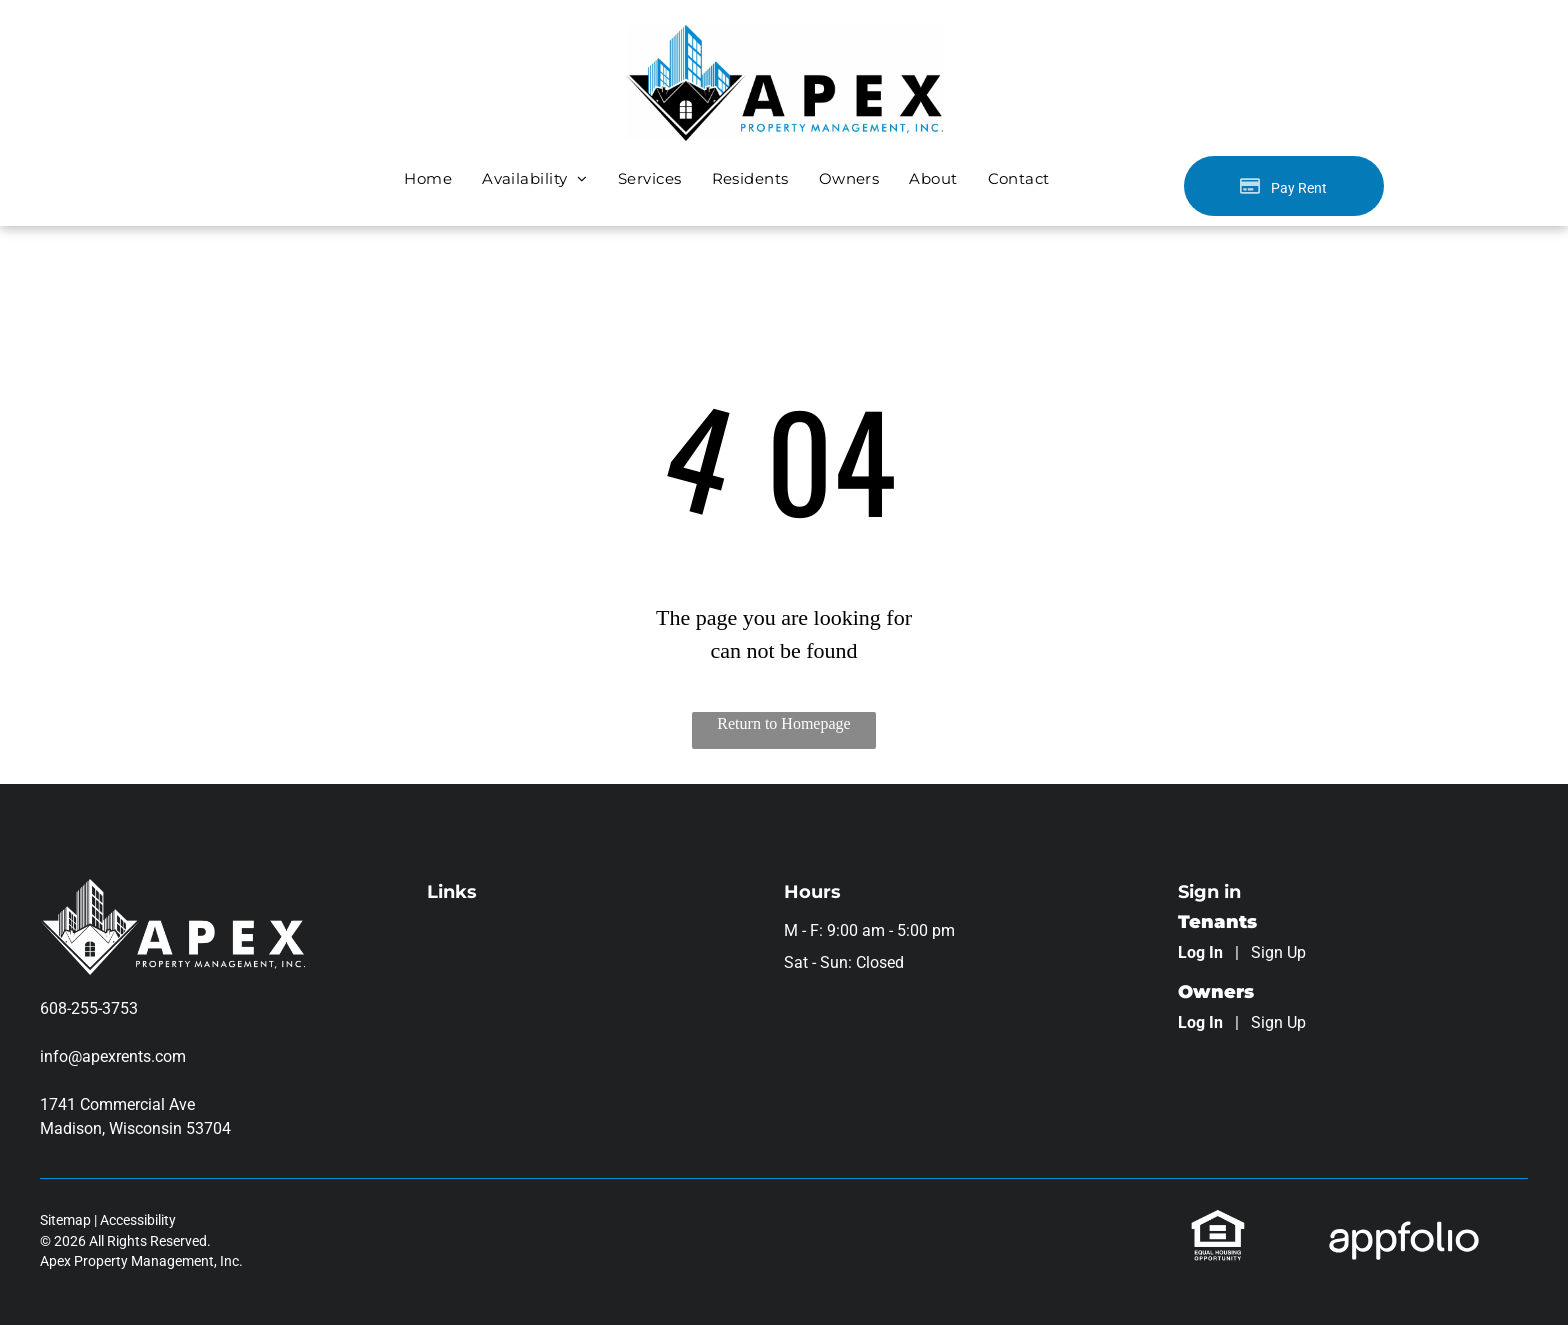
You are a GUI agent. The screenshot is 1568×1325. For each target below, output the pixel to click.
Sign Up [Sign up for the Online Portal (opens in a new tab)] (1278, 952)
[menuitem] (428, 179)
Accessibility (138, 1220)
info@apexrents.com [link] (113, 1056)
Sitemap (65, 1220)
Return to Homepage (783, 723)
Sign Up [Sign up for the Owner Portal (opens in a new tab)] (1278, 1022)
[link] (1218, 1219)
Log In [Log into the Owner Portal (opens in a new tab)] (1200, 1022)
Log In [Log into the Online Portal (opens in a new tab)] (1200, 952)
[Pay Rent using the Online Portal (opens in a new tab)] (1284, 186)
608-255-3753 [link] (89, 1008)
